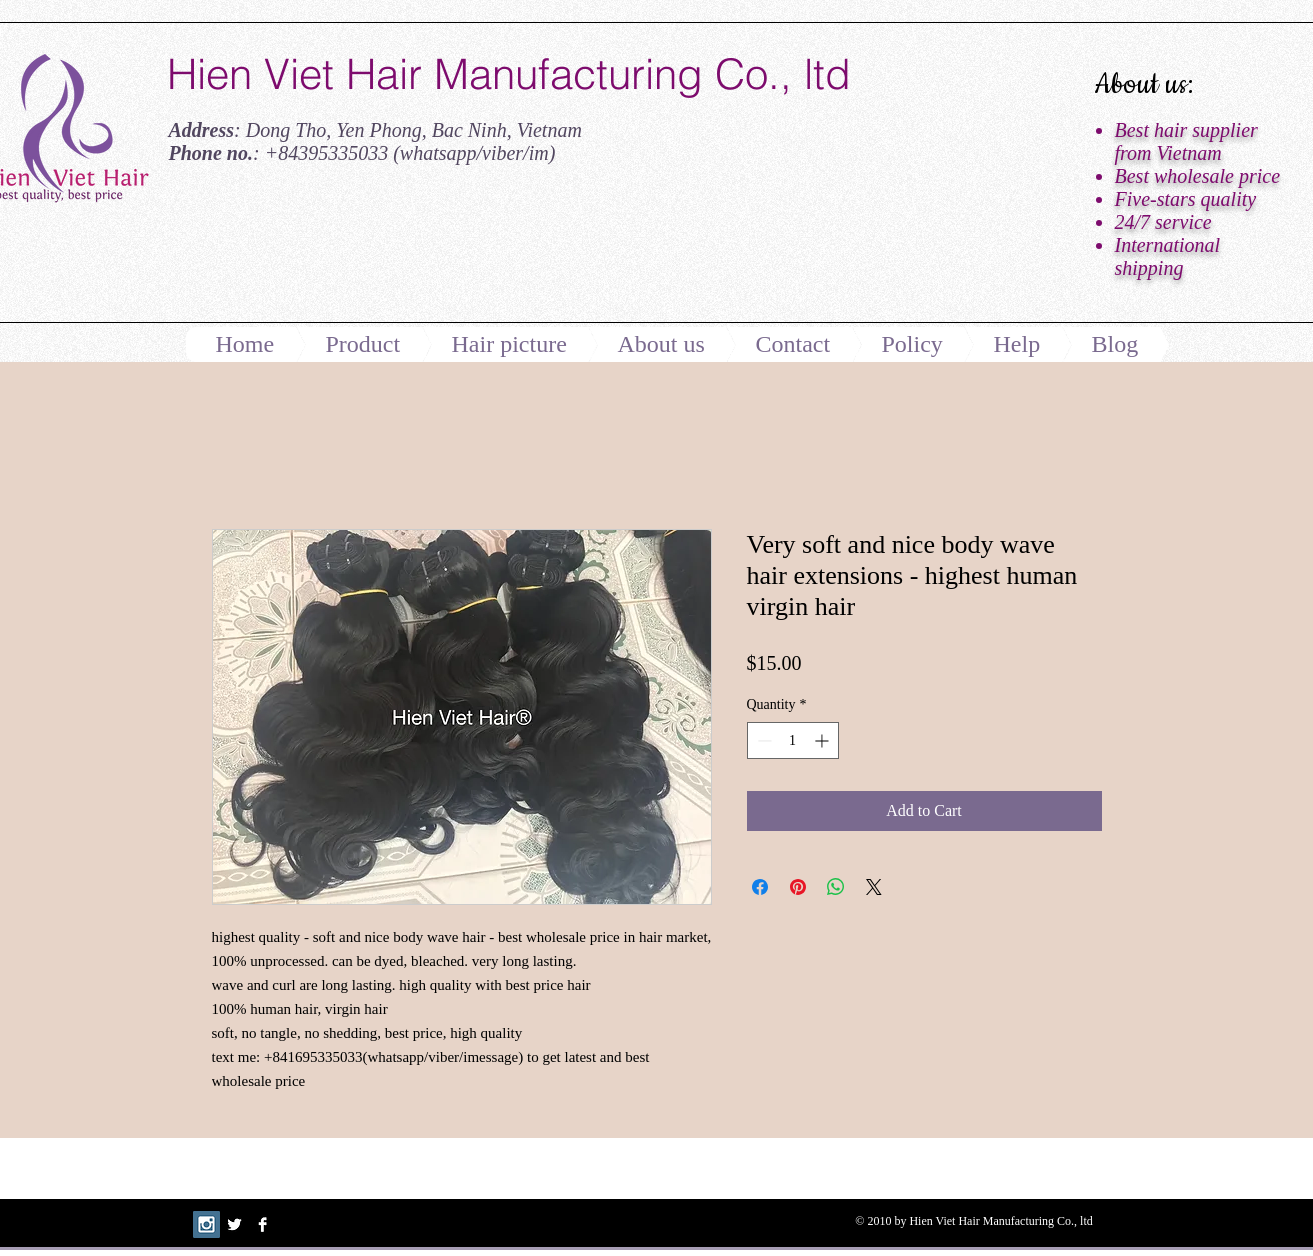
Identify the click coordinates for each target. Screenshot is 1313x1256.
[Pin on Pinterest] (798, 887)
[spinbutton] (793, 740)
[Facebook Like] (292, 253)
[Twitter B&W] (234, 1224)
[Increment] (823, 740)
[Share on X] (874, 887)
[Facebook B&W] (262, 1224)
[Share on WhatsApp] (836, 887)
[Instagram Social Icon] (206, 1224)
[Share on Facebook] (760, 887)
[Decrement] (762, 740)
